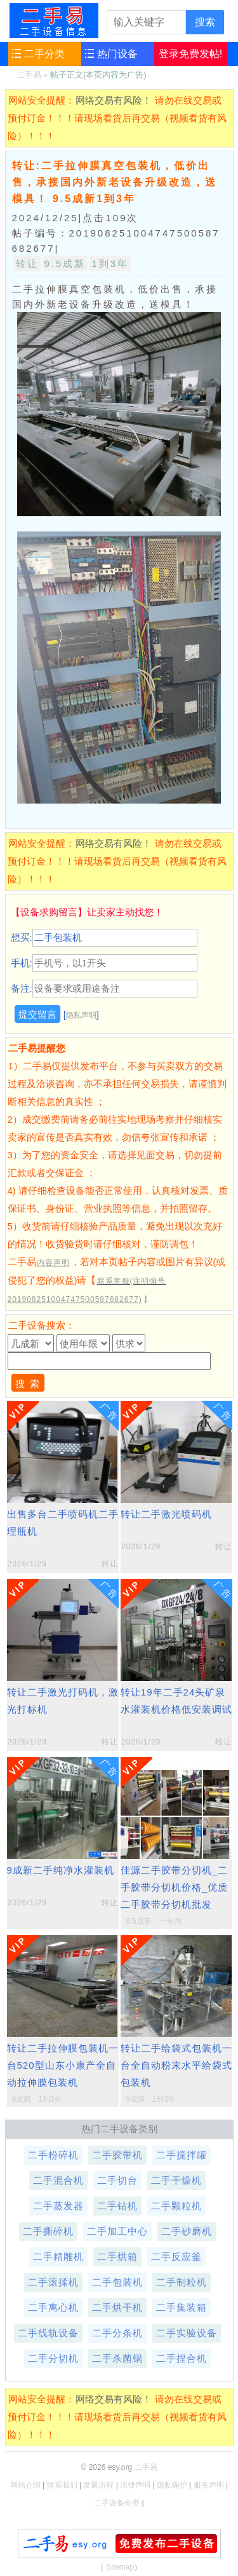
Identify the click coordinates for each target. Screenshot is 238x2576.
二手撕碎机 (48, 2231)
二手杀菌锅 (117, 2358)
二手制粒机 (181, 2282)
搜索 (205, 22)
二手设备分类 (117, 2502)
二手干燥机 (176, 2180)
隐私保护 (172, 2485)
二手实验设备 (186, 2332)
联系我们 (62, 2485)
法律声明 (135, 2485)
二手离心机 (53, 2307)
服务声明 (209, 2485)
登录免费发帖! (190, 53)
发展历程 (98, 2485)
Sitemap (120, 2567)
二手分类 (44, 53)
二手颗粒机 (176, 2205)
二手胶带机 (117, 2154)
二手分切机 (53, 2358)
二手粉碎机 (53, 2154)
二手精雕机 (58, 2256)
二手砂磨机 (186, 2231)
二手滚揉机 (53, 2282)
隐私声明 (81, 1015)
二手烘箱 (117, 2256)
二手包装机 (117, 2282)
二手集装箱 (181, 2307)
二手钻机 (117, 2205)
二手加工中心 (117, 2231)
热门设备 (117, 53)
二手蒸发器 (58, 2205)
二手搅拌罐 (181, 2154)
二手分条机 (117, 2332)
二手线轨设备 (48, 2332)
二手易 (54, 20)
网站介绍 (25, 2485)
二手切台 (117, 2180)
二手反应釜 (176, 2256)
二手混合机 (58, 2180)
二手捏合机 (181, 2358)
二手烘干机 (117, 2307)
